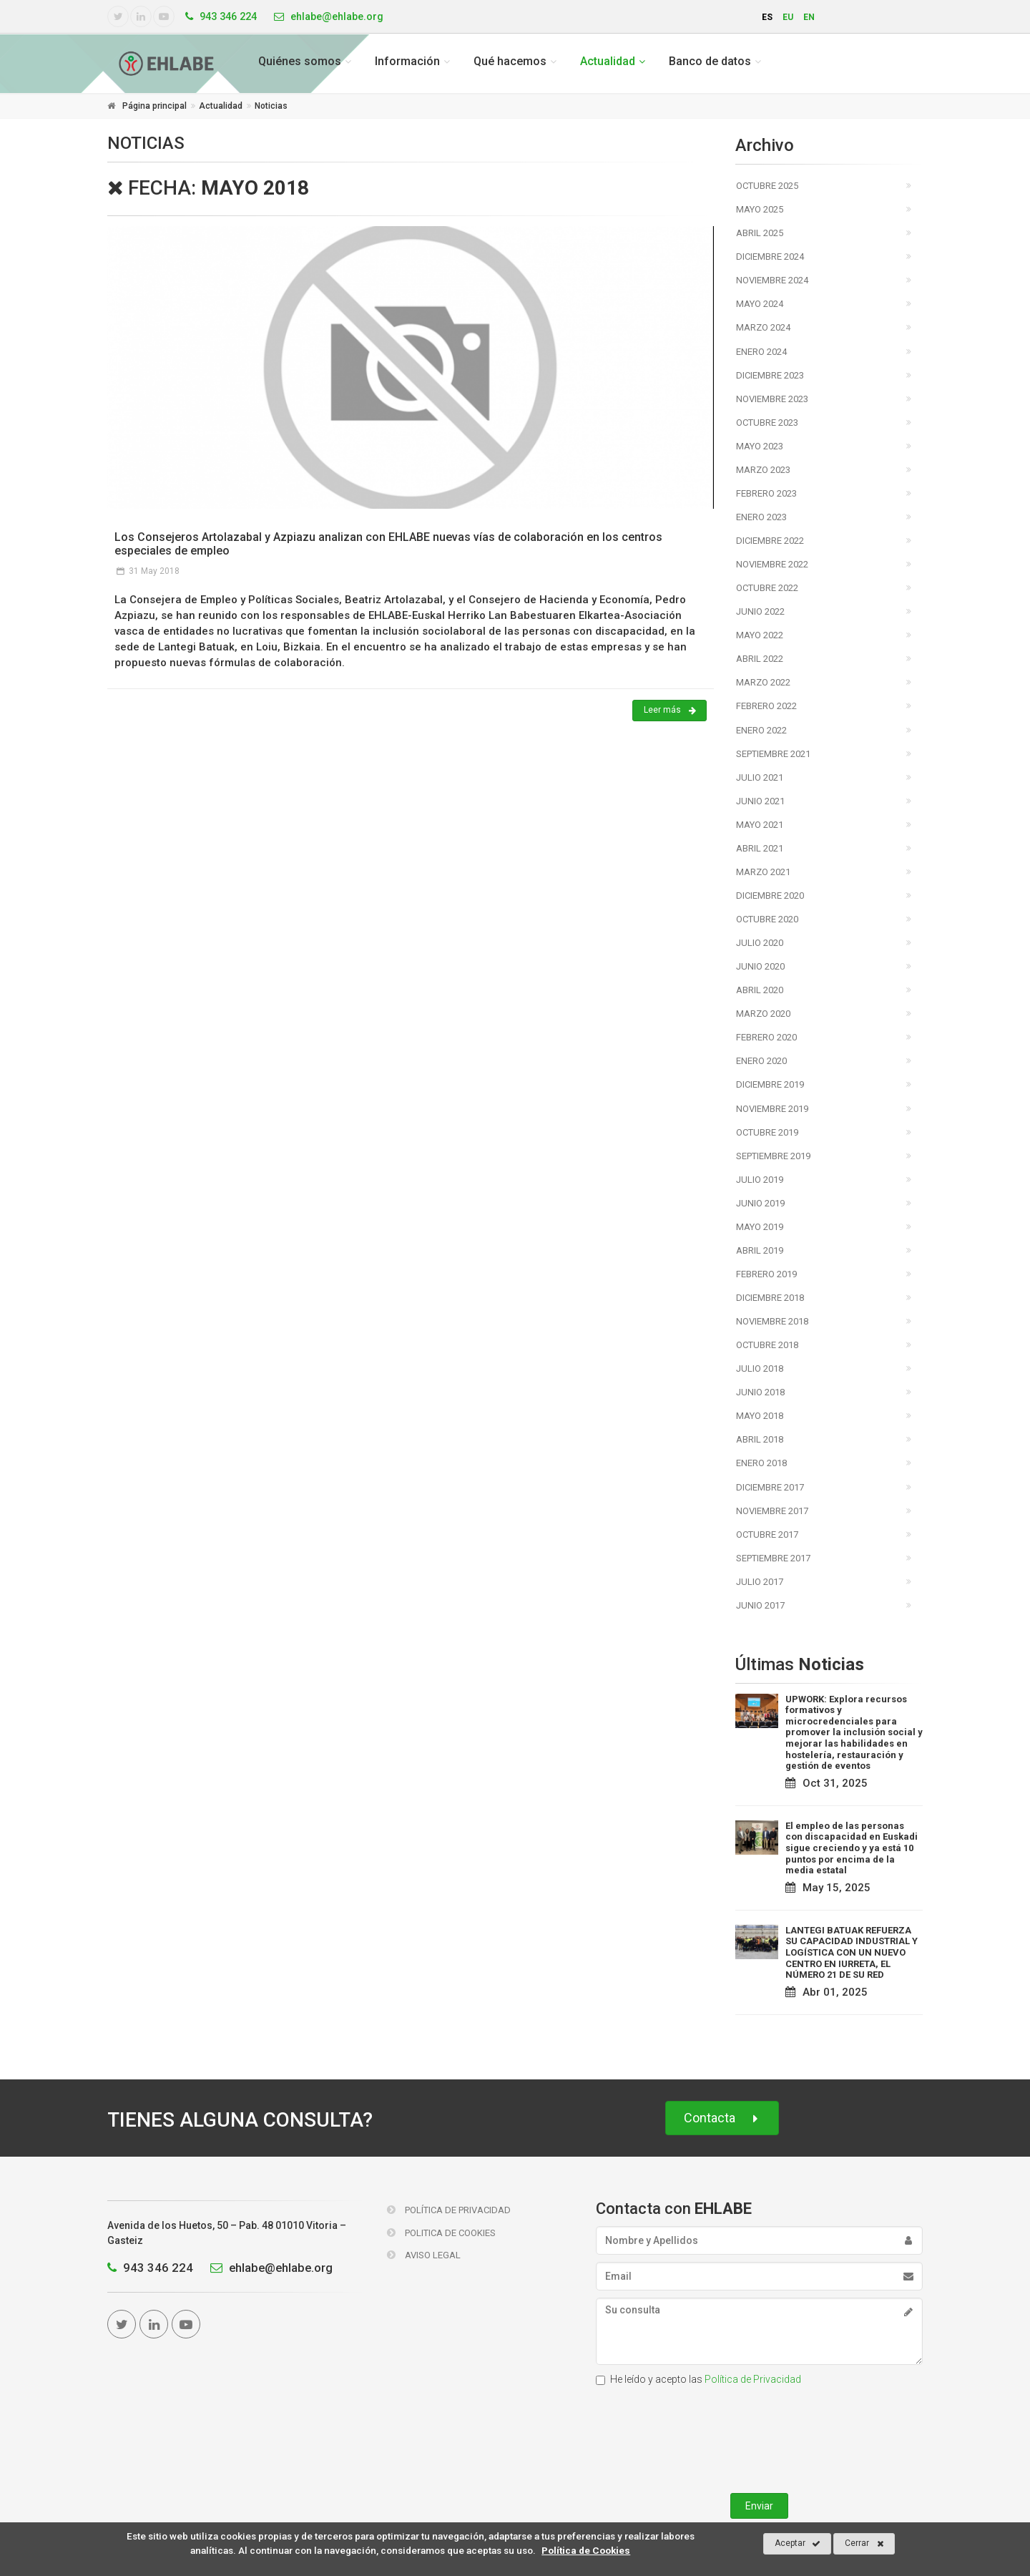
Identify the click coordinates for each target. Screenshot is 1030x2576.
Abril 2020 (759, 990)
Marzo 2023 (763, 469)
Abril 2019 (759, 1250)
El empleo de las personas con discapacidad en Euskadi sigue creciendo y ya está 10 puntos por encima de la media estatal (851, 1847)
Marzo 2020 (763, 1013)
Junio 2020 (760, 966)
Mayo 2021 (759, 824)
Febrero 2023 (766, 493)
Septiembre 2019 (773, 1156)
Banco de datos (710, 61)
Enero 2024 (761, 351)
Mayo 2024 (759, 303)
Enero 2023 (761, 517)
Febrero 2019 (766, 1274)
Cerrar (864, 2544)
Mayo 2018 (759, 1415)
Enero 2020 (761, 1060)
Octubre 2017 (767, 1534)
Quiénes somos (299, 61)
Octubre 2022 (767, 587)
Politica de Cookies (441, 2233)
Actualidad (607, 61)
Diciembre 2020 (770, 895)
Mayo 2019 (759, 1226)
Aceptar (797, 2544)
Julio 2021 (759, 777)
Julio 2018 (759, 1368)
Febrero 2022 (766, 706)
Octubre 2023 (767, 422)
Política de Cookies (585, 2550)
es (767, 17)
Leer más (670, 711)
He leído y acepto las (698, 2379)
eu (788, 17)
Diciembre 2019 (770, 1084)
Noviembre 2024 (772, 280)
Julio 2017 (759, 1581)
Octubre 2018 (767, 1345)
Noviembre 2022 (772, 564)
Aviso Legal (424, 2255)
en (809, 17)
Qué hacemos (510, 61)
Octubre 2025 (767, 185)
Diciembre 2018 (770, 1297)
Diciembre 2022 (770, 540)
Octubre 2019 (767, 1132)
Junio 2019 (760, 1203)
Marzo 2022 (763, 682)
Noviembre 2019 (772, 1108)
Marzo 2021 (763, 872)
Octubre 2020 (767, 919)
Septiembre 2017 (773, 1558)
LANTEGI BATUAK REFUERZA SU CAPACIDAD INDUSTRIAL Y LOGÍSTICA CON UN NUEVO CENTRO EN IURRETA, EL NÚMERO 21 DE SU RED (851, 1952)
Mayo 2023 (759, 446)
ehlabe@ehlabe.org (268, 2267)
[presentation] (759, 2436)
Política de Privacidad (449, 2210)
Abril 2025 (759, 233)
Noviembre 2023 (772, 399)
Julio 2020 (759, 942)
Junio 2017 (760, 1605)
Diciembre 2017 (770, 1487)
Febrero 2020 (766, 1037)
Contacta (722, 2118)
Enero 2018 (761, 1463)
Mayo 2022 (759, 635)
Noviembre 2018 (772, 1321)
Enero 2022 (761, 730)
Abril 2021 (759, 848)
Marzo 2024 (763, 327)
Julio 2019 (759, 1179)
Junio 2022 (760, 611)
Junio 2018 (760, 1392)
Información (407, 61)
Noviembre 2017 (772, 1511)
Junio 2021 (760, 801)
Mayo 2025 (759, 209)
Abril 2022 (759, 658)
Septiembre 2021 (773, 753)
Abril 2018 (759, 1439)
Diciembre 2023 (770, 375)
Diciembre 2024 (770, 256)
